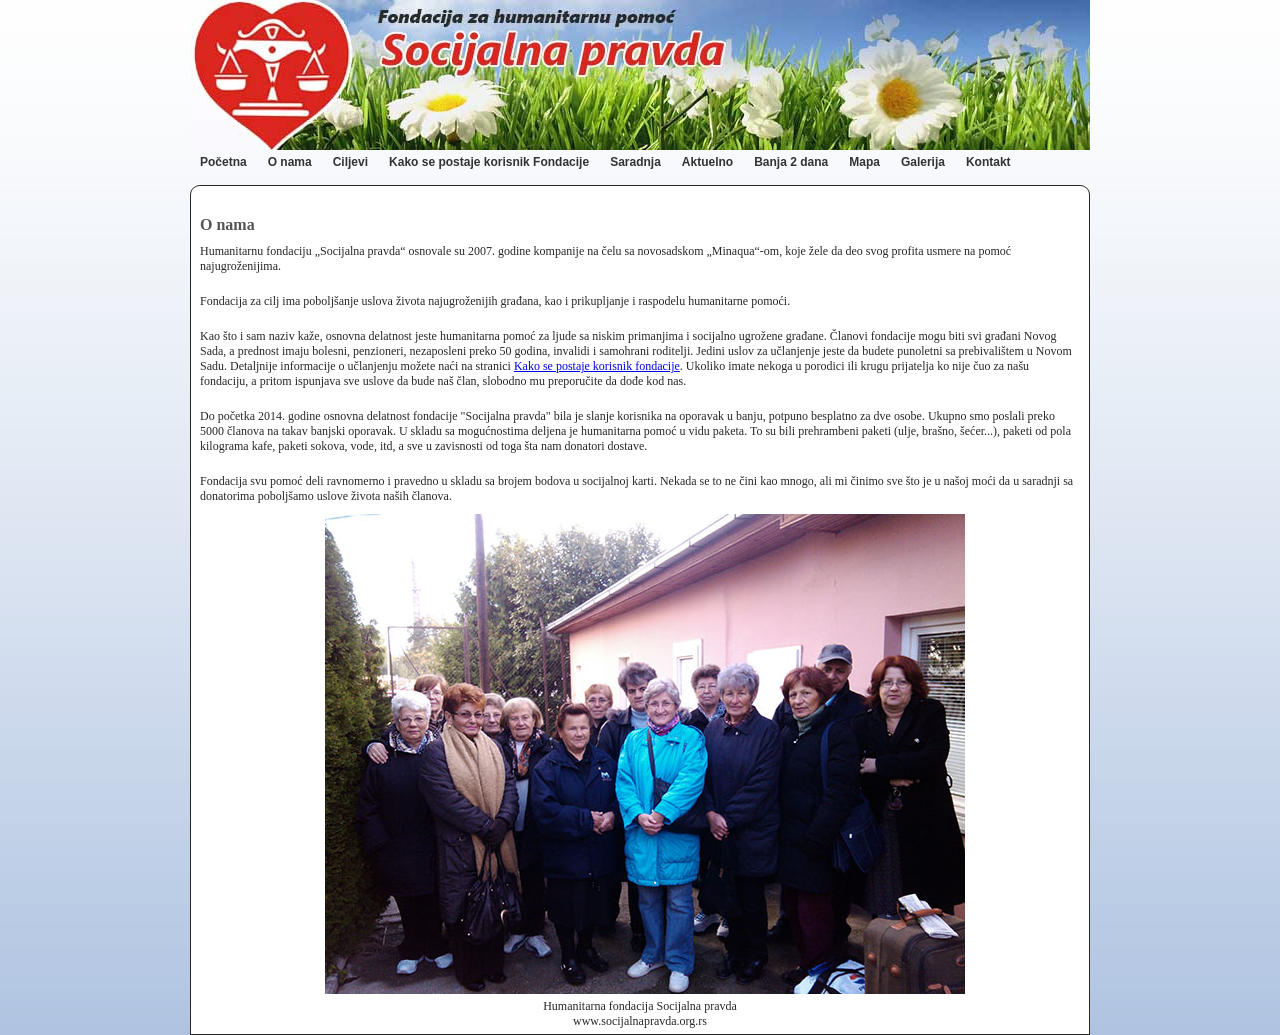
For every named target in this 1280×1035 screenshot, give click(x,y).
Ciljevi (350, 162)
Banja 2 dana (791, 162)
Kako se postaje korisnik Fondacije (489, 162)
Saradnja (635, 162)
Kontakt (988, 162)
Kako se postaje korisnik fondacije (597, 366)
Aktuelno (707, 162)
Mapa (864, 162)
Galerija (923, 162)
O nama (290, 162)
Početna (223, 162)
